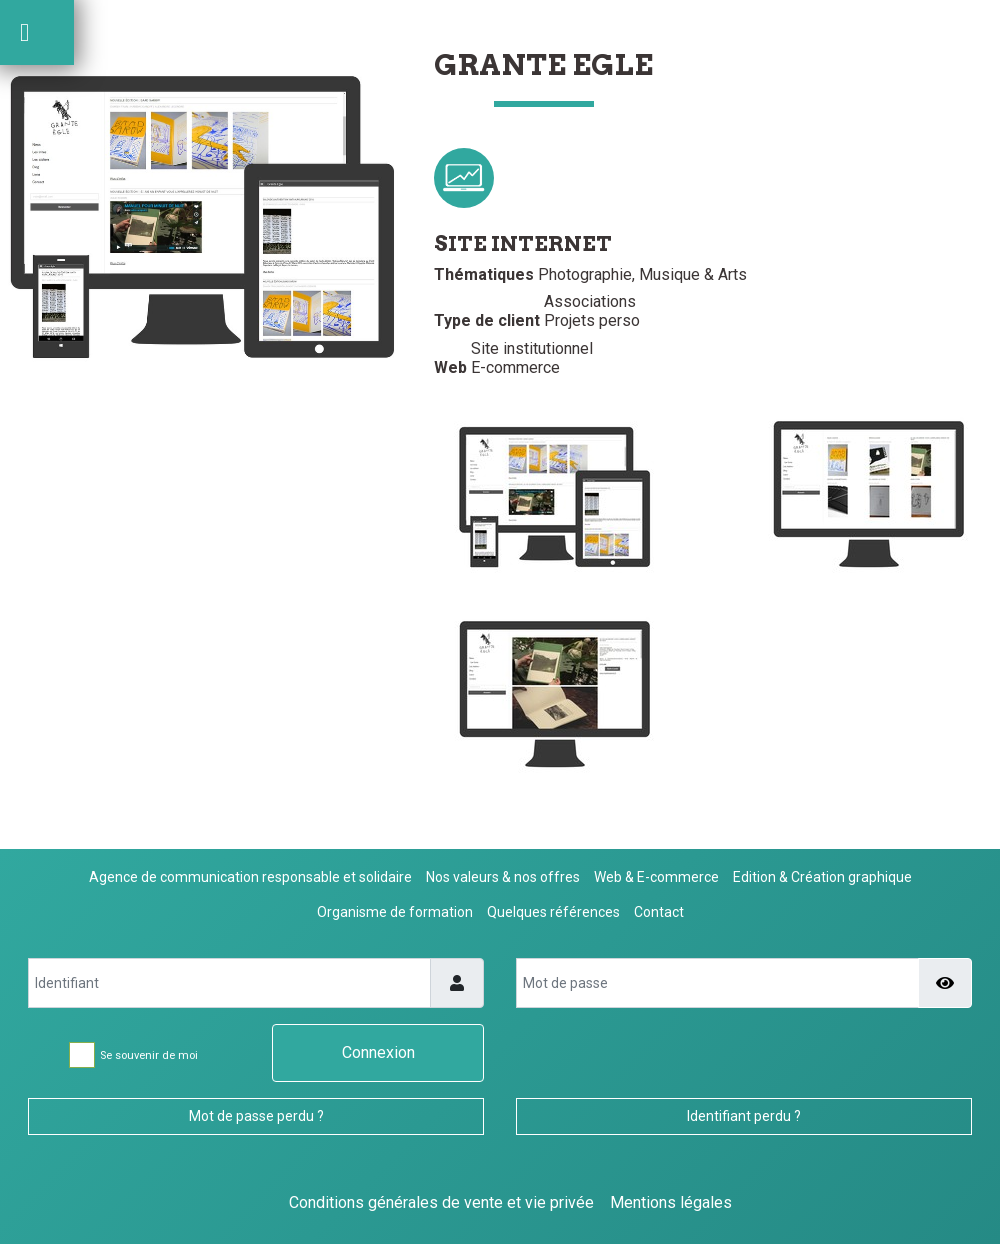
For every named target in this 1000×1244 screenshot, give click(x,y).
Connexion (378, 1052)
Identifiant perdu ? (744, 1116)
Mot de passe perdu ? (256, 1116)
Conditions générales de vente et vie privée (441, 1202)
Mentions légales (671, 1202)
